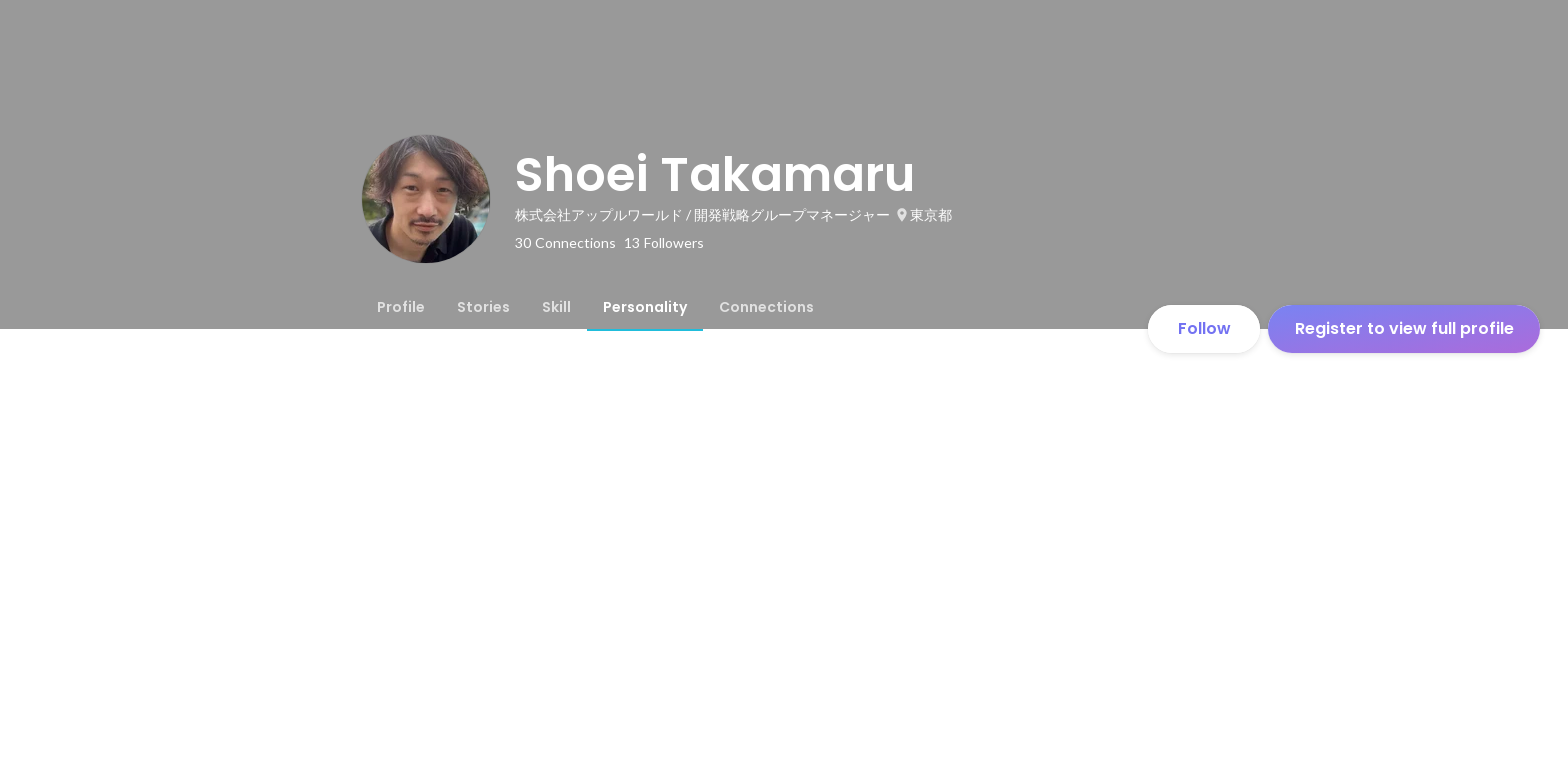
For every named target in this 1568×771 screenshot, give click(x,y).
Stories (483, 307)
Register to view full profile (1404, 328)
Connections (766, 307)
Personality (645, 307)
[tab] (401, 307)
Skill (556, 307)
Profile (401, 307)
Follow (1204, 328)
